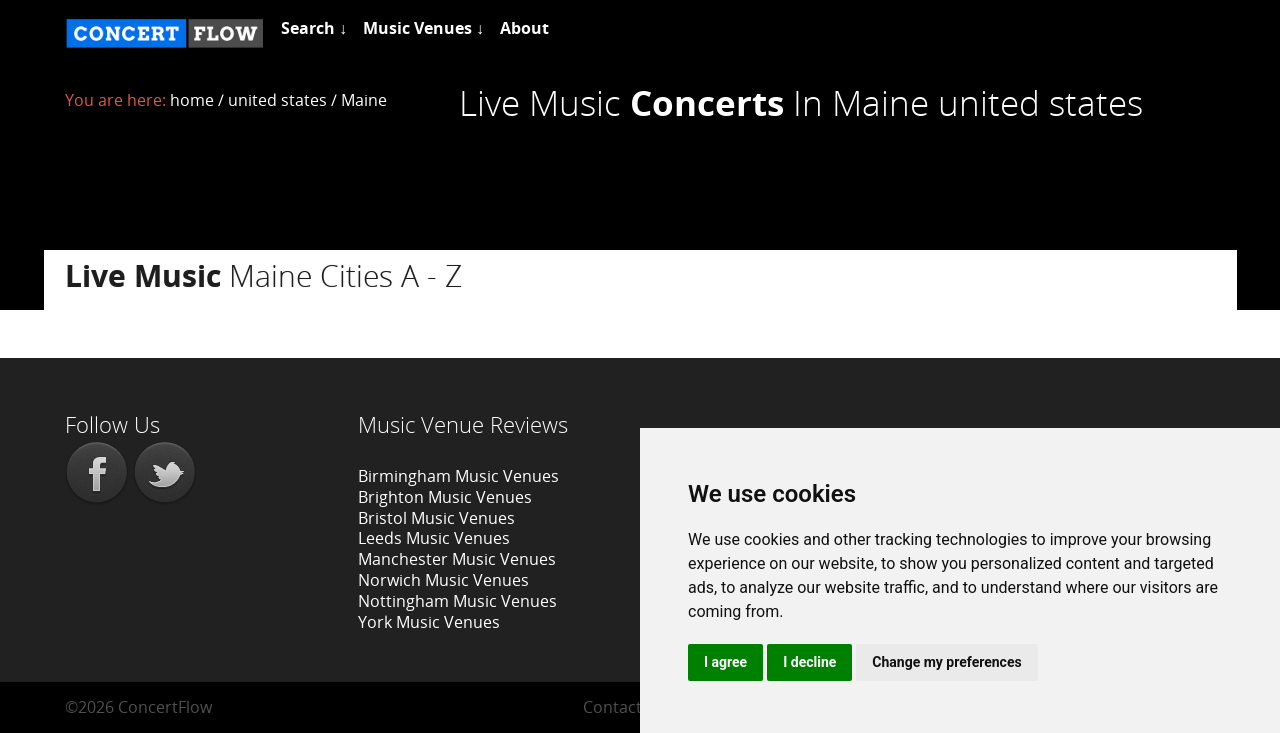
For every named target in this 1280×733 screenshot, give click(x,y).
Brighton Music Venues (445, 497)
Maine (364, 100)
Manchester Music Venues (457, 559)
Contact (612, 707)
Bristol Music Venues (436, 518)
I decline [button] (809, 662)
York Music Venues (429, 622)
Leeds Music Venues (434, 538)
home (192, 100)
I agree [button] (725, 662)
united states (277, 100)
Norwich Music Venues (443, 580)
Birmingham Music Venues (458, 476)
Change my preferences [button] (946, 662)
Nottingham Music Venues (457, 601)
